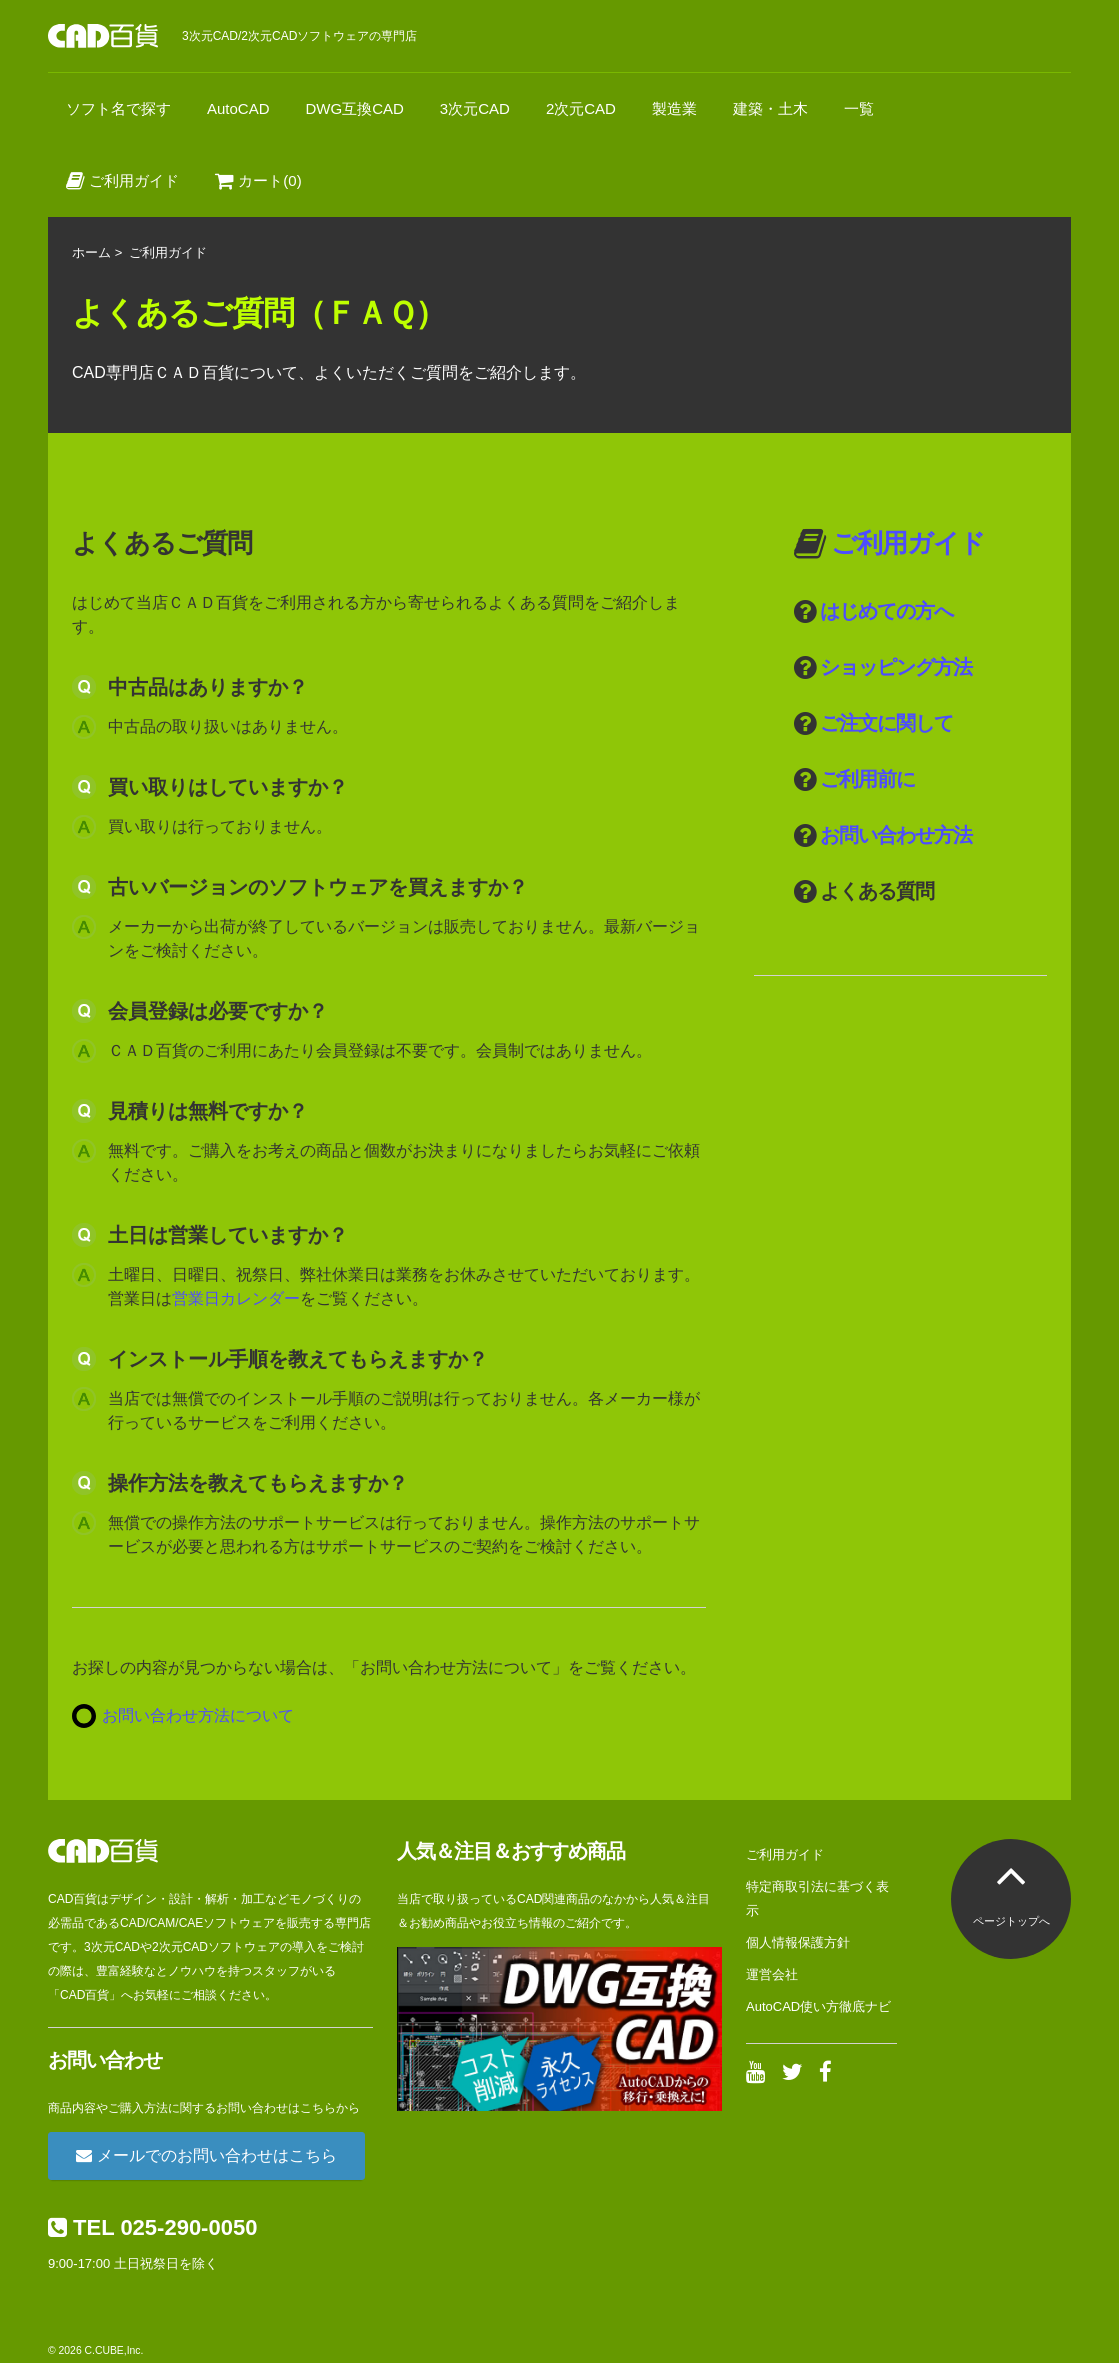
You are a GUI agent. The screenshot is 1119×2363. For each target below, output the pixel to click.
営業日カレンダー (236, 1298)
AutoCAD (238, 108)
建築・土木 (770, 108)
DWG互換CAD (355, 108)
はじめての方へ (886, 611)
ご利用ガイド (122, 180)
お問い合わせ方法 (896, 835)
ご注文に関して (886, 723)
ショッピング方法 (896, 667)
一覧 (859, 108)
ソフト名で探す (118, 108)
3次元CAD (475, 108)
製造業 (674, 108)
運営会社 (772, 1974)
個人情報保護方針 (798, 1942)
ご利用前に (867, 779)
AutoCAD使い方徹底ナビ (818, 2006)
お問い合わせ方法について (198, 1715)
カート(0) (258, 180)
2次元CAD (581, 108)
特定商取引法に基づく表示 (817, 1898)
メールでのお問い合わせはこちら (206, 2155)
